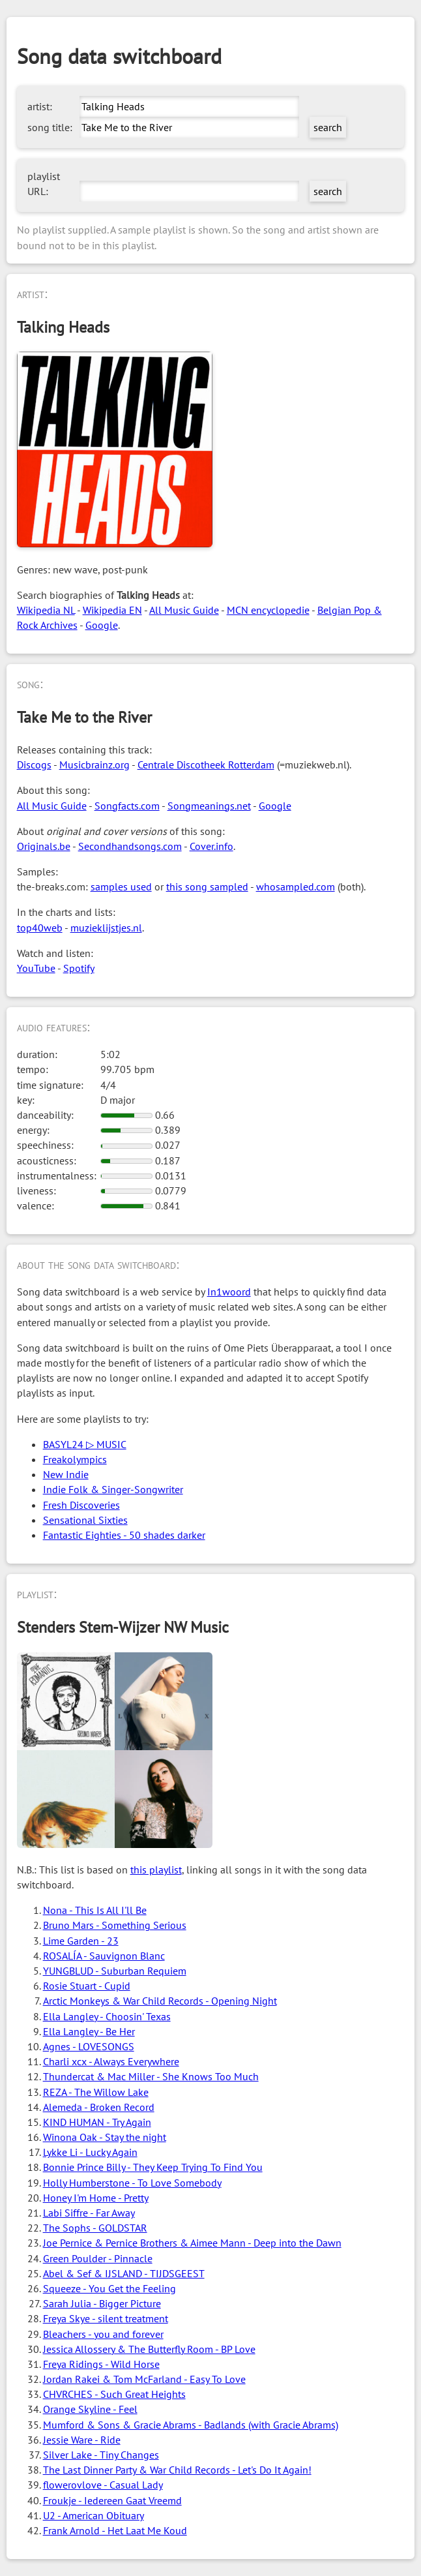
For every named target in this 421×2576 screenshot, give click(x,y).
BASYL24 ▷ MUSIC (84, 1444)
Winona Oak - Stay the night (104, 2137)
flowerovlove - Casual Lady (103, 2484)
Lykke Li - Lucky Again (90, 2152)
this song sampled (207, 886)
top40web (40, 927)
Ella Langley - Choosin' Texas (107, 2016)
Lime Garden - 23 (81, 1940)
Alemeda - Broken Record (98, 2107)
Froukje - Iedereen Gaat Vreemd (112, 2500)
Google (101, 624)
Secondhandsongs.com (130, 846)
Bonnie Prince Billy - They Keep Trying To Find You (153, 2167)
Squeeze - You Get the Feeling (109, 2288)
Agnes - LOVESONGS (88, 2046)
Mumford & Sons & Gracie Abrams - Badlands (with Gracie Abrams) (190, 2424)
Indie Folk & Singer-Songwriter (113, 1489)
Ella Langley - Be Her (89, 2031)
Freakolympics (75, 1459)
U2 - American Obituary (93, 2515)
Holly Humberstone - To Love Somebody (132, 2182)
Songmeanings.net (209, 805)
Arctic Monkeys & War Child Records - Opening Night (160, 2000)
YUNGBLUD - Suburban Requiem (114, 1970)
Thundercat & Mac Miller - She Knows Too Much (151, 2076)
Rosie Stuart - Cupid (86, 1985)
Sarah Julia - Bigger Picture (102, 2303)
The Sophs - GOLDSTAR (95, 2227)
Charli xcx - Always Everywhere (111, 2061)
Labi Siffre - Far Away (89, 2212)
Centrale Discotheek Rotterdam (206, 764)
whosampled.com (295, 886)
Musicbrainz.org (94, 764)
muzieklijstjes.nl (106, 927)
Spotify (78, 968)
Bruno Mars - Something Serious (114, 1925)
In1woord (229, 1291)
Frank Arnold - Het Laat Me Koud (115, 2530)
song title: (49, 127)
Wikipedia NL (46, 609)
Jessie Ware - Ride (82, 2439)
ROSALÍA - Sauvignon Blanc (104, 1955)
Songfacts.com (127, 805)
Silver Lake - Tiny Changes (101, 2454)
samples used (121, 886)
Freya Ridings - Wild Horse (101, 2364)
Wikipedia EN (112, 609)
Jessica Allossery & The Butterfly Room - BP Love (149, 2349)
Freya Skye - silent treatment (105, 2318)
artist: (39, 106)
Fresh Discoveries (81, 1504)
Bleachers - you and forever (103, 2334)
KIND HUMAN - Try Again (97, 2122)
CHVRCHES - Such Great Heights (114, 2394)
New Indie (66, 1474)
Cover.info (211, 846)
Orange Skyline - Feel (90, 2409)
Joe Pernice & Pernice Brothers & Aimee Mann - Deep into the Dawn (192, 2242)
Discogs (34, 764)
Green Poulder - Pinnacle (97, 2258)
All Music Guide (184, 609)
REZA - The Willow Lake (96, 2092)
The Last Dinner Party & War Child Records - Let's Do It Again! (177, 2469)
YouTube (36, 968)
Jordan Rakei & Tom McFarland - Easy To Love (144, 2379)
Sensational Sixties (85, 1519)
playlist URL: (43, 184)
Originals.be (43, 846)
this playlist (156, 1869)
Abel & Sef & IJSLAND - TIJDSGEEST (124, 2273)
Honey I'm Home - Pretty (96, 2197)
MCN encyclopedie (268, 609)
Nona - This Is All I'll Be (95, 1910)
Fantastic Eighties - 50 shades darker (124, 1534)
